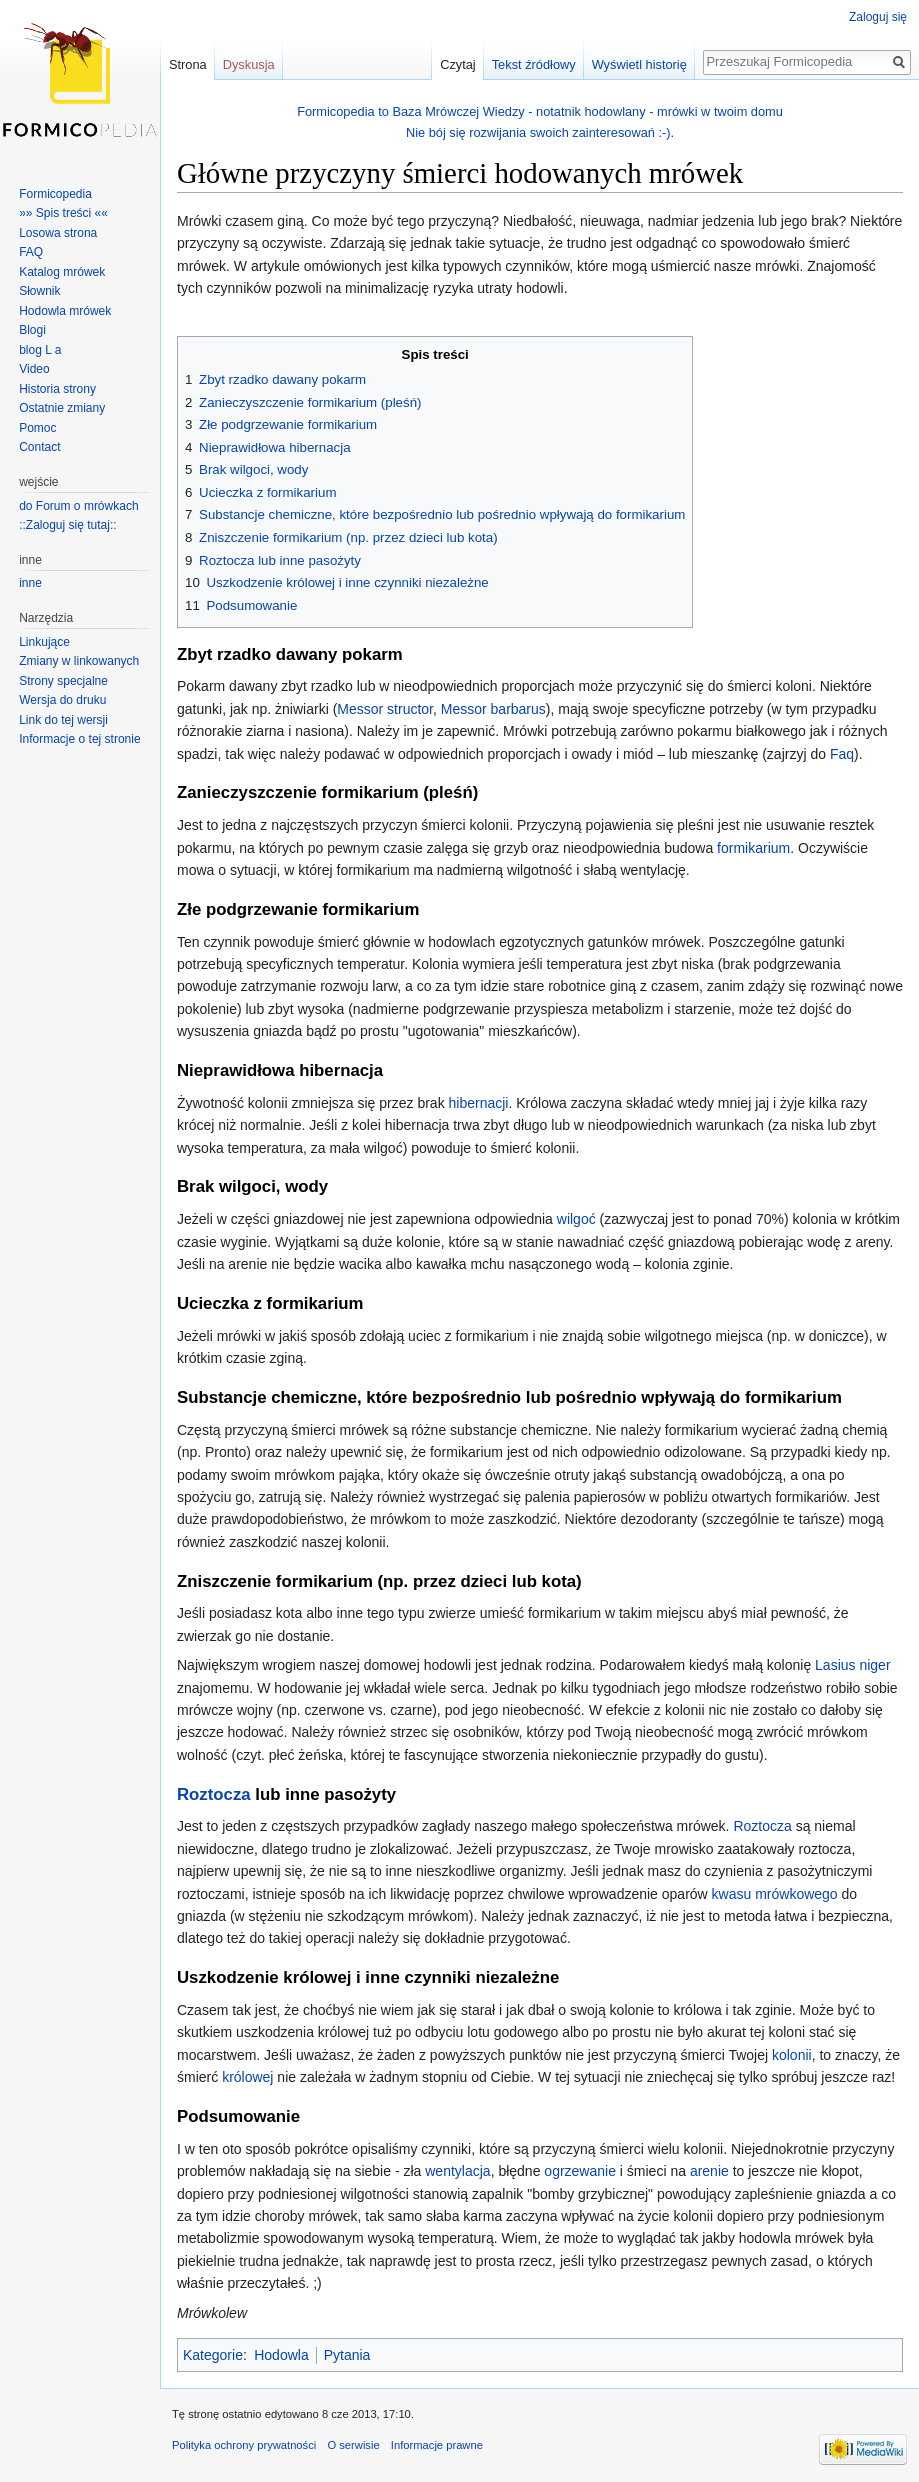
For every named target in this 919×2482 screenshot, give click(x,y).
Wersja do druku (62, 700)
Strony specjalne (63, 681)
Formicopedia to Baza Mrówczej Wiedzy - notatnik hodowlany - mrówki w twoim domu (540, 111)
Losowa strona (58, 233)
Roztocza (214, 1794)
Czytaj (458, 64)
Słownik (39, 291)
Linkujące (44, 642)
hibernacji (479, 1103)
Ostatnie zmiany (62, 408)
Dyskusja (249, 64)
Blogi (32, 330)
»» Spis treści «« (63, 213)
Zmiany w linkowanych (79, 661)
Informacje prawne (437, 2445)
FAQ (31, 252)
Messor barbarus (493, 709)
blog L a (40, 350)
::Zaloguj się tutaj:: (67, 525)
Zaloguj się (878, 17)
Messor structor (385, 709)
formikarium (753, 848)
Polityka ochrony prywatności (244, 2445)
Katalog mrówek (62, 272)
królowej (247, 2077)
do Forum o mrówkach (78, 506)
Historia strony (57, 389)
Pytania (347, 2355)
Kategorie (213, 2355)
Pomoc (37, 428)
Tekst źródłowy (534, 64)
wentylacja (457, 2171)
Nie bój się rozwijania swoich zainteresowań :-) (538, 132)
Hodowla (281, 2355)
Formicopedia (55, 194)
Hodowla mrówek (65, 311)
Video (34, 369)
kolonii (792, 2055)
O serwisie (353, 2445)
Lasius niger (853, 1665)
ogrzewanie (580, 2171)
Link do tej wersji (63, 720)
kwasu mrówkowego (775, 1894)
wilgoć (576, 1219)
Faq (842, 754)
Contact (39, 447)
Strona (188, 64)
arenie (709, 2171)
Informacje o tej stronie (79, 739)
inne (30, 583)
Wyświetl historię (639, 64)
